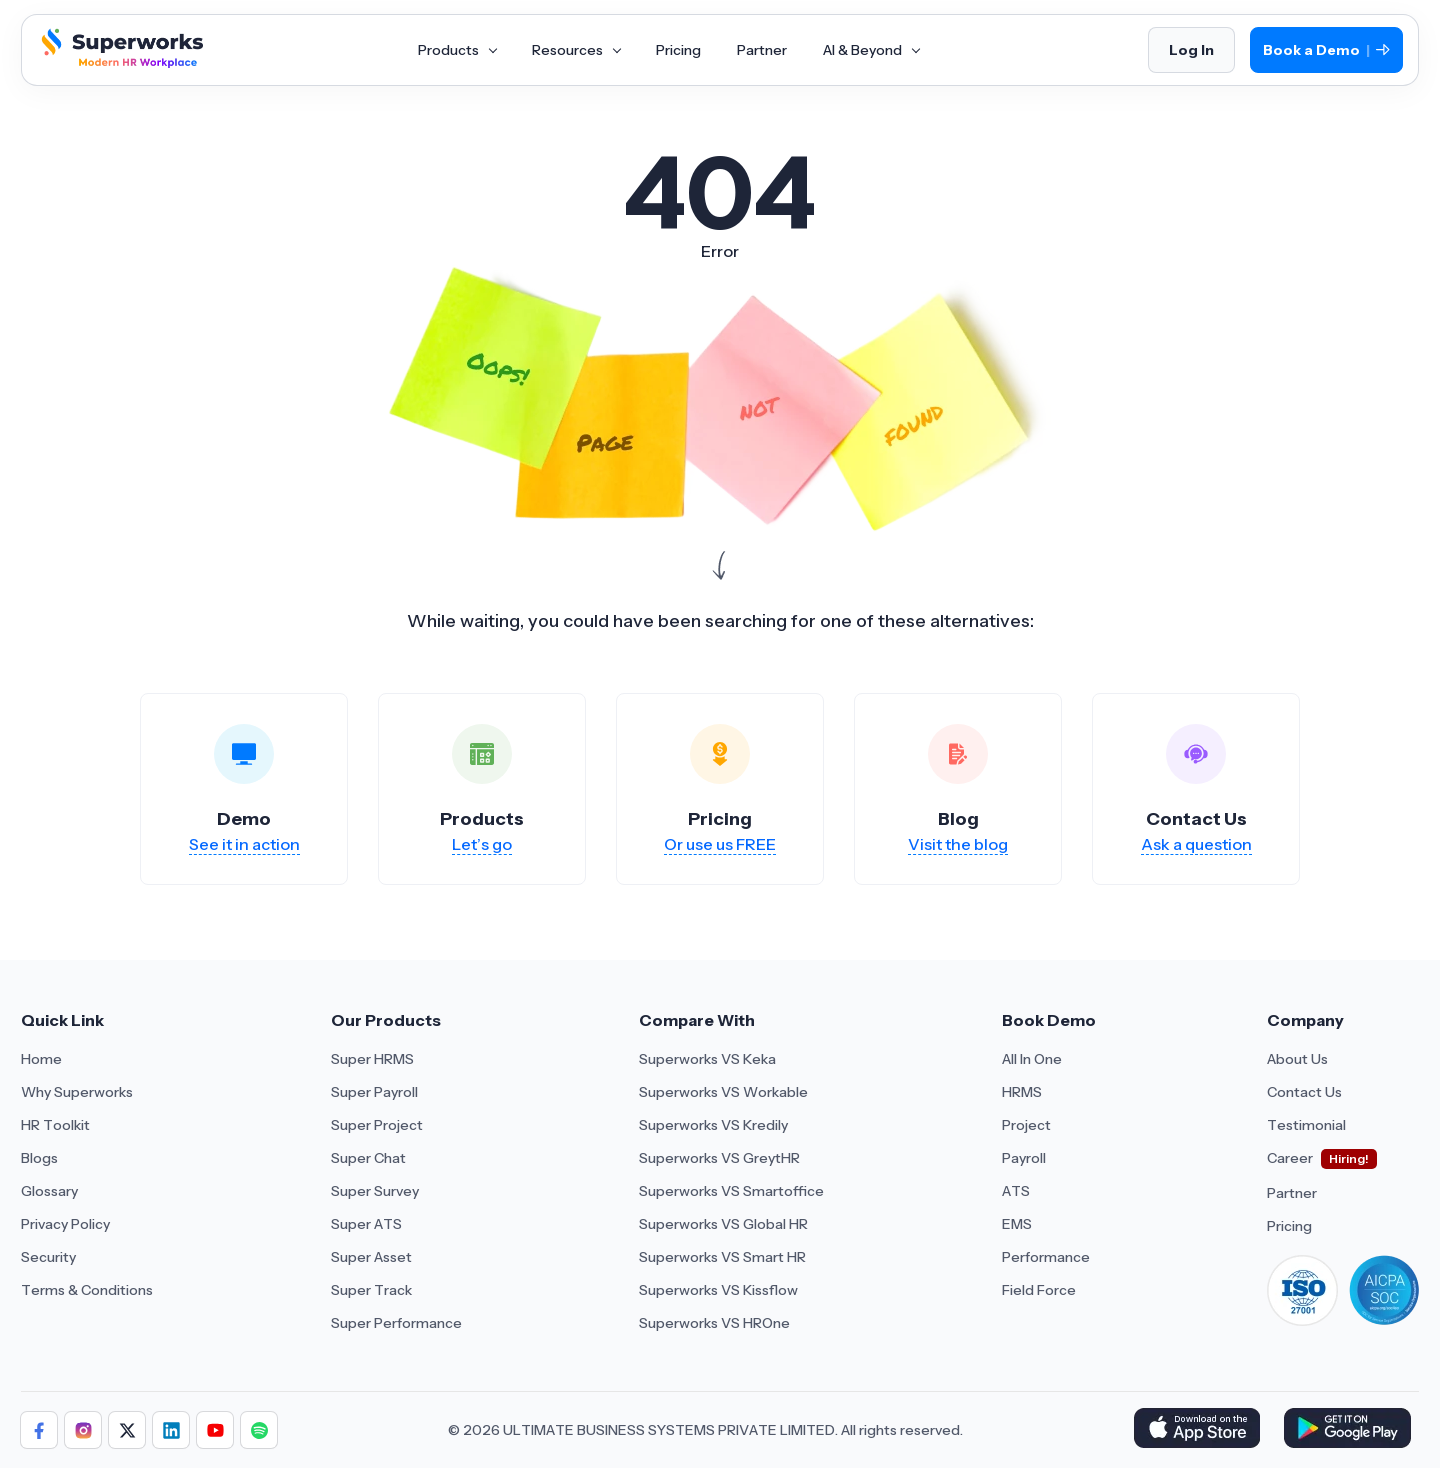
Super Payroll (374, 1092)
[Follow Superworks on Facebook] (39, 1430)
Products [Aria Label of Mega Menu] (457, 50)
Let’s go (482, 844)
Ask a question (1196, 844)
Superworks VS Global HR (723, 1224)
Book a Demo (1326, 50)
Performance (1046, 1257)
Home (41, 1059)
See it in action (244, 844)
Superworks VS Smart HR (722, 1257)
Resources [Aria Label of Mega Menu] (576, 50)
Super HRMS (372, 1059)
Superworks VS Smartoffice (731, 1191)
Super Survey (375, 1191)
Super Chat (368, 1158)
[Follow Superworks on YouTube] (215, 1430)
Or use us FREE (720, 844)
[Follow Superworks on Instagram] (83, 1430)
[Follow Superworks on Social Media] (259, 1430)
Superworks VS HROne (714, 1323)
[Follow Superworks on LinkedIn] (171, 1430)
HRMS (1022, 1092)
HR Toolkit (55, 1125)
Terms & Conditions (87, 1290)
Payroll (1024, 1158)
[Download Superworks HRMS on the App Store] (1200, 1430)
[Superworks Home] (120, 63)
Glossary (49, 1191)
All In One (1032, 1059)
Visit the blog (958, 844)
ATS (1016, 1191)
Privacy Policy (65, 1224)
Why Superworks (77, 1092)
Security (48, 1257)
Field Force (1039, 1290)
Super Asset (371, 1257)
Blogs (39, 1158)
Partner (1292, 1193)
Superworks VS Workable (723, 1092)
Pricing (1289, 1226)
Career (1290, 1158)
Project (1026, 1125)
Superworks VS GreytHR (719, 1158)
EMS (1017, 1224)
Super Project (377, 1125)
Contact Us (1304, 1092)
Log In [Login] (1191, 50)
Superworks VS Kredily (713, 1125)
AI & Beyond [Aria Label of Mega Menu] (871, 50)
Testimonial (1306, 1125)
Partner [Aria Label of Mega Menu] (762, 50)
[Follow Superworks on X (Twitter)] (127, 1430)
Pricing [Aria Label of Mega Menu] (678, 50)
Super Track (371, 1290)
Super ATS (366, 1224)
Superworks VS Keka (707, 1059)
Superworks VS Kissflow (718, 1290)
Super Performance (396, 1323)
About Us (1297, 1059)
